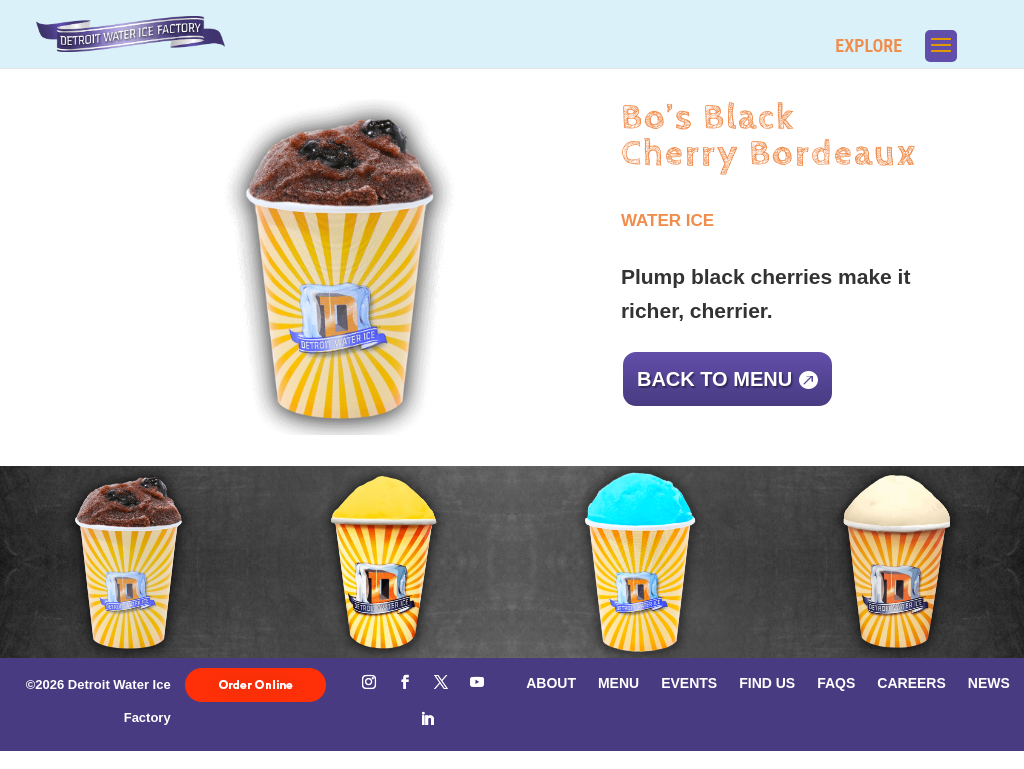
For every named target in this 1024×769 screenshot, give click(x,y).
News (989, 682)
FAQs (836, 682)
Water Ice (667, 220)
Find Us (767, 682)
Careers (911, 682)
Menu (618, 682)
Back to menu (714, 379)
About (551, 682)
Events (689, 682)
